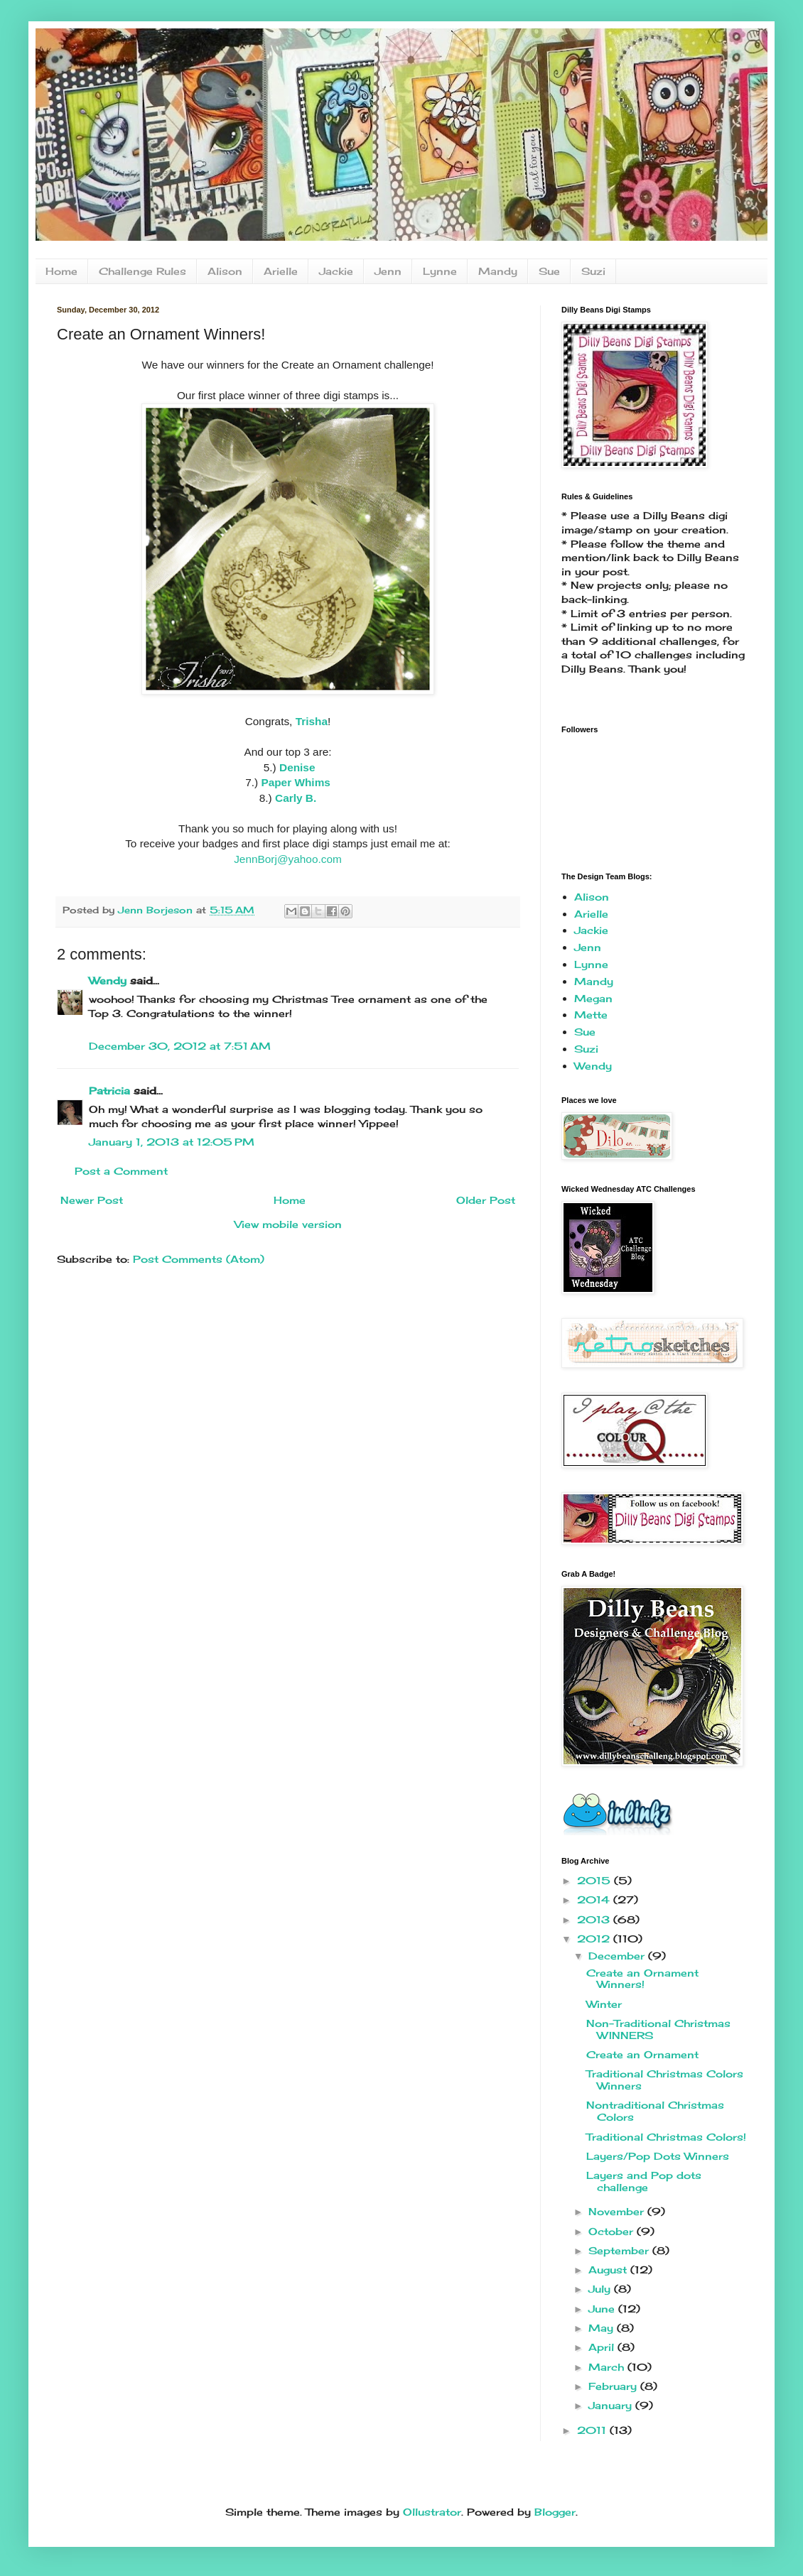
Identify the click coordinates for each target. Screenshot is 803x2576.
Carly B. (295, 798)
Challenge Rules (142, 271)
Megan (593, 998)
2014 (595, 1899)
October (612, 2231)
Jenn (388, 271)
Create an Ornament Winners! (642, 1979)
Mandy (497, 271)
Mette (591, 1015)
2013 (595, 1919)
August (609, 2269)
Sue (549, 271)
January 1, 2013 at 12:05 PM (171, 1142)
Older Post (485, 1200)
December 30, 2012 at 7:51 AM (180, 1046)
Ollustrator (432, 2512)
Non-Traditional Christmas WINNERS (658, 2029)
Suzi (593, 271)
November (617, 2211)
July (601, 2289)
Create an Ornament (642, 2054)
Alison (225, 271)
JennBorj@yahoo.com (288, 859)
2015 (595, 1880)
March (607, 2367)
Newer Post (91, 1200)
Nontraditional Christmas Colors (655, 2111)
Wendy (107, 980)
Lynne (440, 271)
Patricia (109, 1091)
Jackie (336, 271)
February (614, 2386)
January (611, 2405)
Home (61, 271)
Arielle (281, 271)
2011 (593, 2430)
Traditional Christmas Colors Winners (664, 2079)
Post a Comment (121, 1171)
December (618, 1956)
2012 (595, 1939)
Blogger (555, 2512)
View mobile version (288, 1224)
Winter (604, 2004)
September (620, 2250)
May (602, 2328)
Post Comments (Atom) (198, 1259)
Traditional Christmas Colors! (666, 2137)
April (603, 2347)
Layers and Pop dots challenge (643, 2181)
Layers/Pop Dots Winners (657, 2156)
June (603, 2309)
